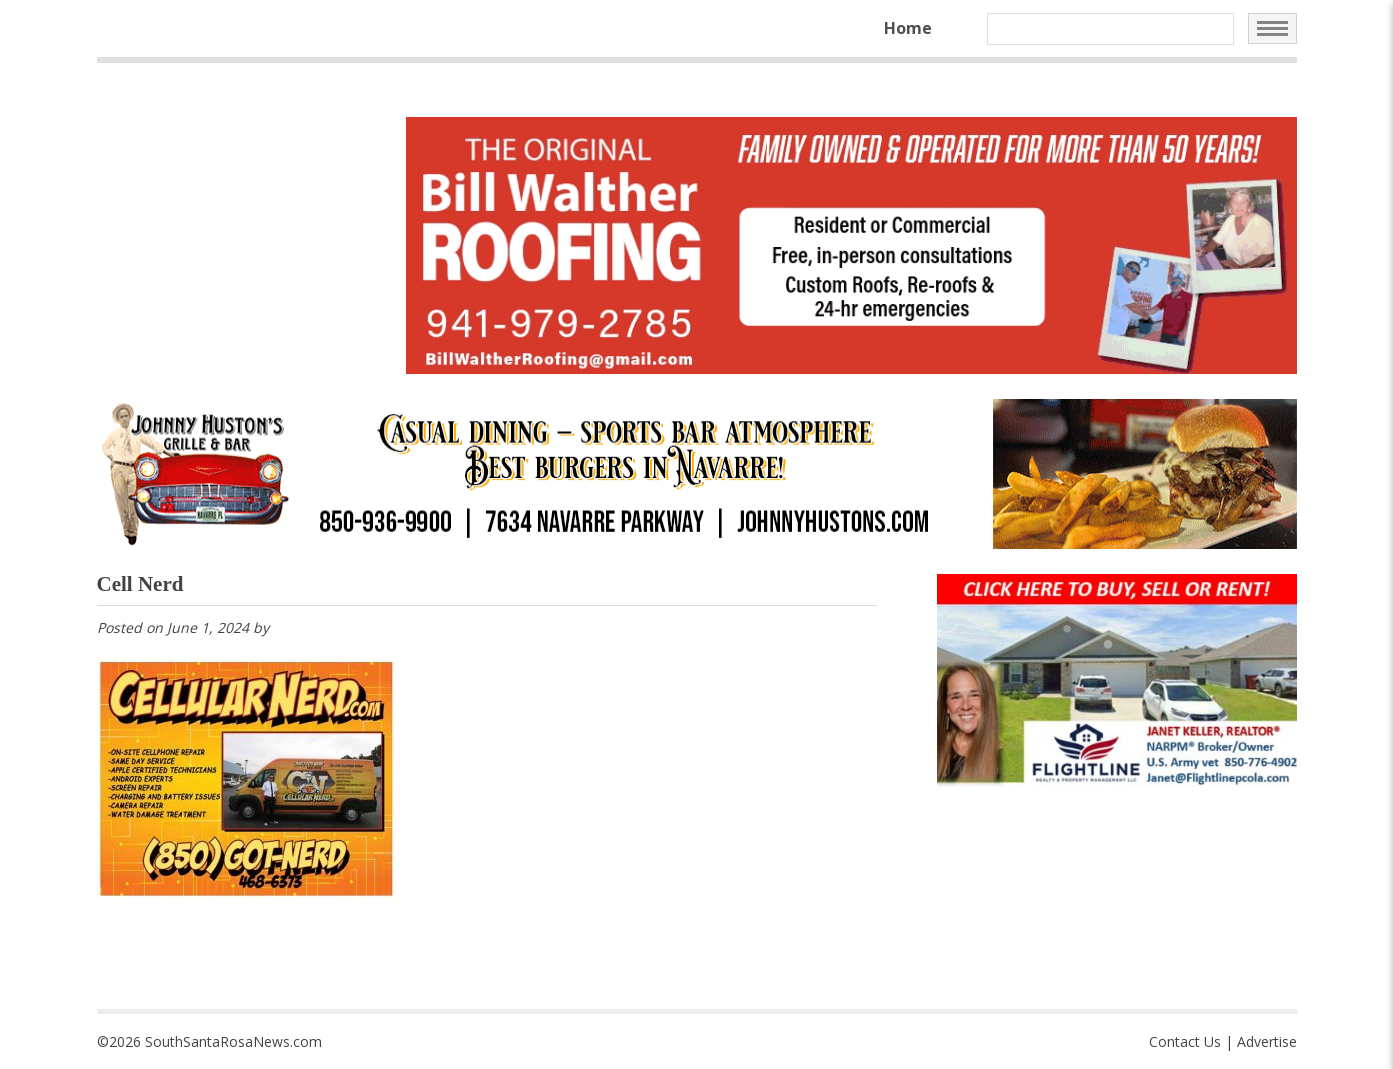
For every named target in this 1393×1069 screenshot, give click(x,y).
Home (908, 28)
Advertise (1267, 1041)
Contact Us (1185, 1041)
